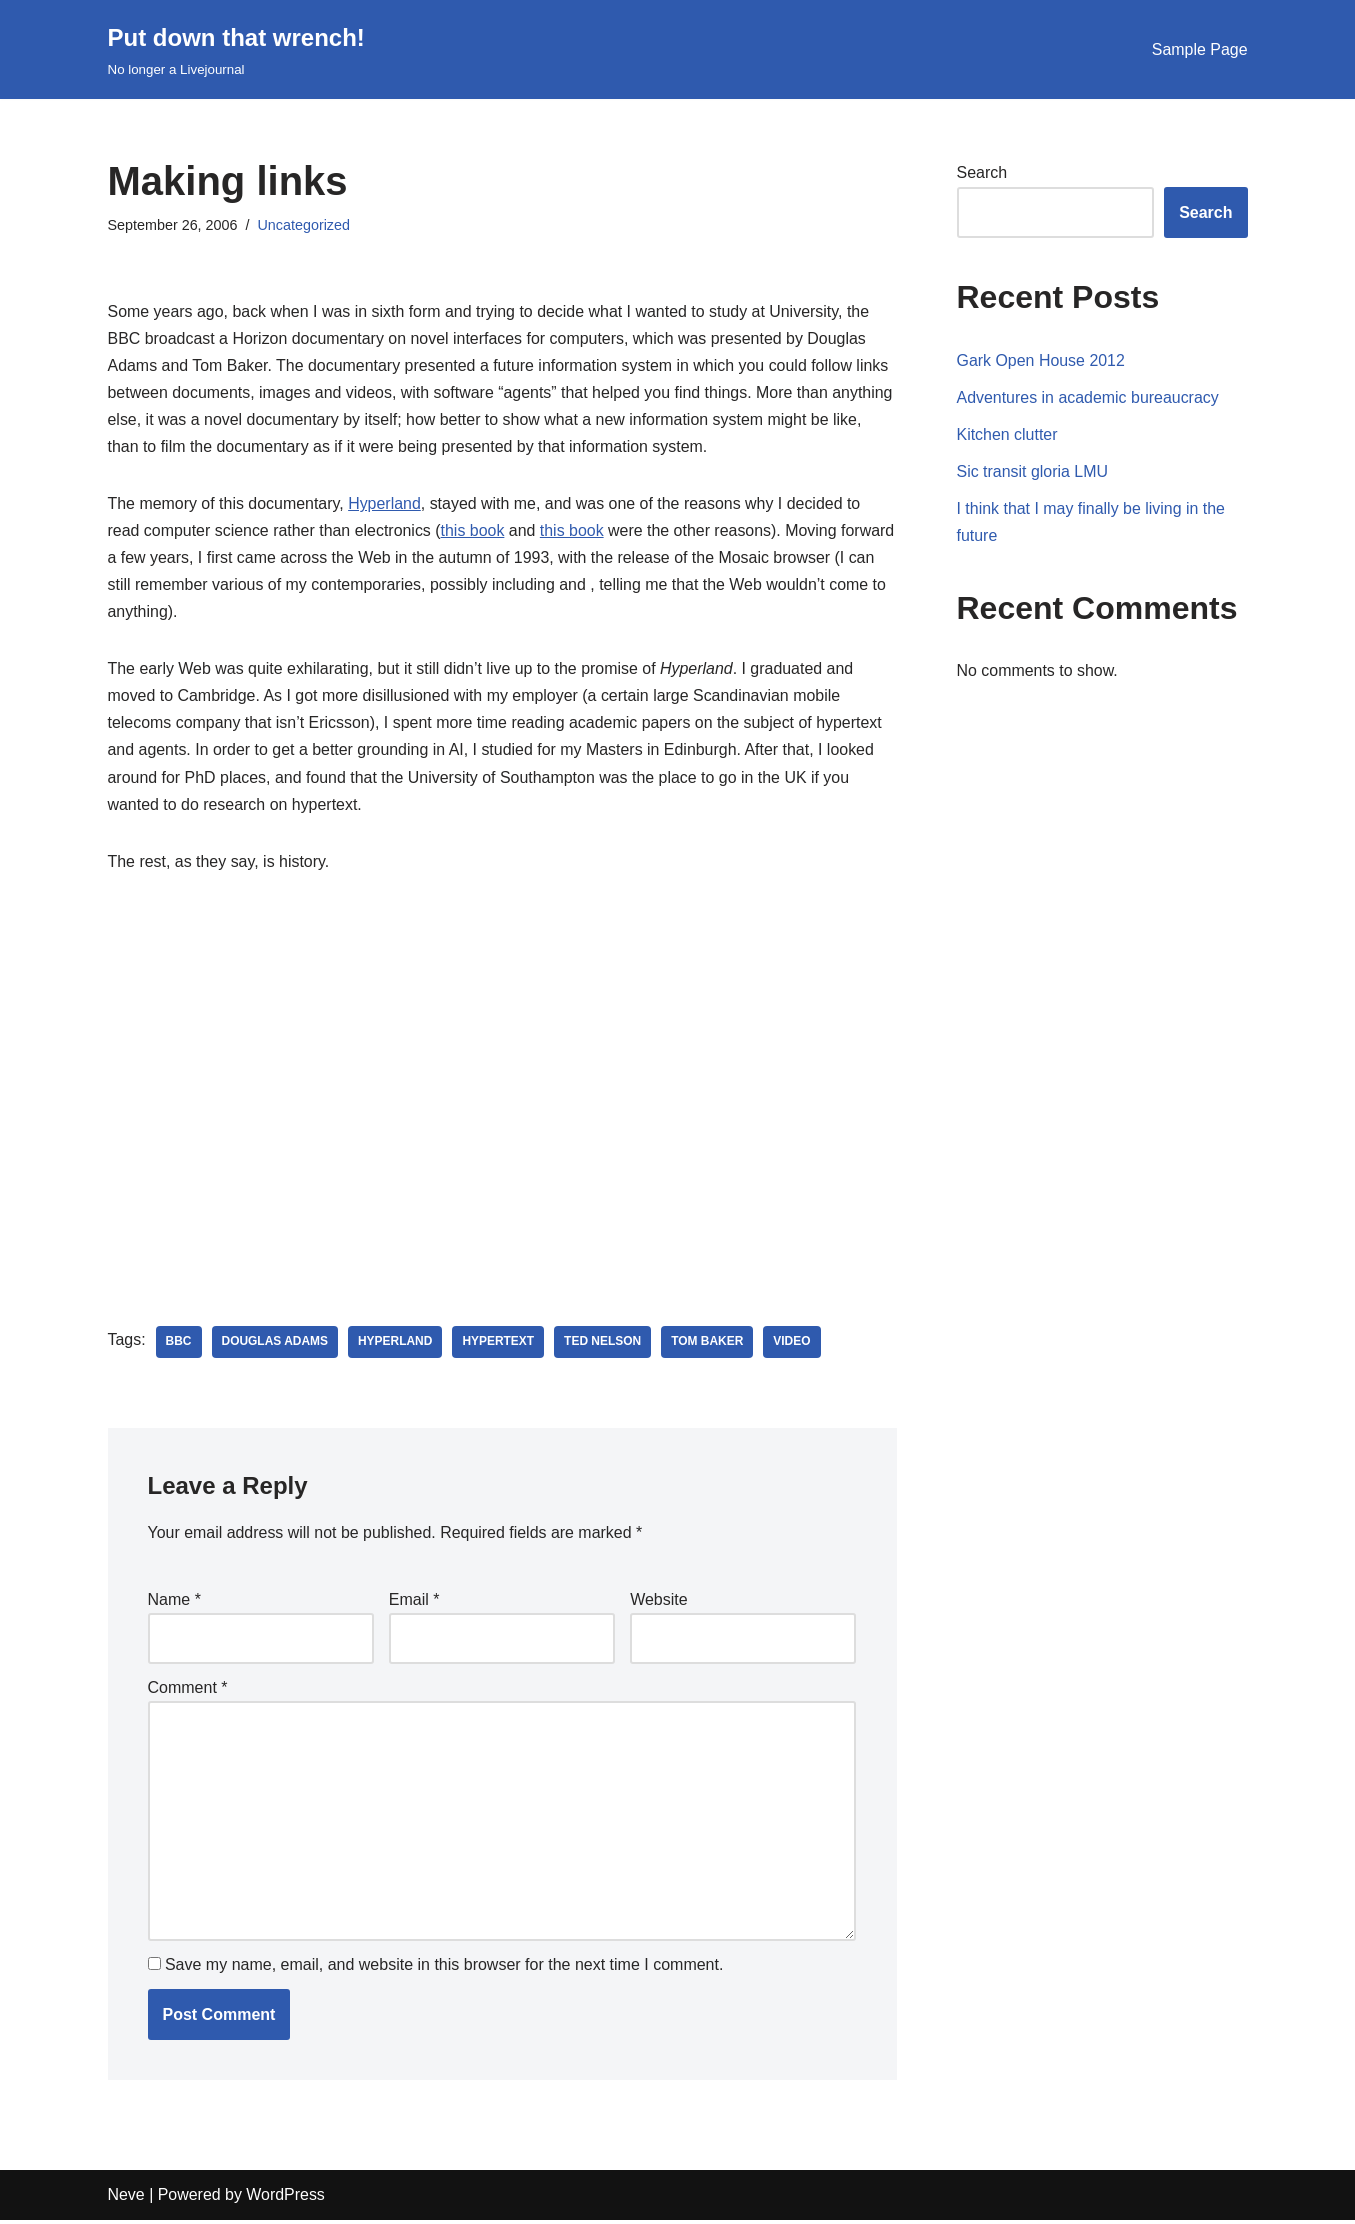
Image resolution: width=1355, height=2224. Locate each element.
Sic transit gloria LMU (1033, 471)
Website (659, 1602)
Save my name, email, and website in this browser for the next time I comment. (444, 1969)
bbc (179, 1345)
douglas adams (275, 1345)
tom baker (709, 1345)
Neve (126, 2199)
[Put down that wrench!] (236, 49)
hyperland (396, 1345)
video (793, 1345)
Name (174, 1602)
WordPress (286, 2199)
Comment (188, 1690)
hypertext (499, 1345)
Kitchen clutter (1007, 434)
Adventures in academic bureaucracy (1088, 397)
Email (414, 1602)
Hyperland (385, 504)
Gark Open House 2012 (1041, 360)
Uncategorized (304, 225)
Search (982, 172)
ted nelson (603, 1345)
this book (474, 531)
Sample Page (1199, 49)
